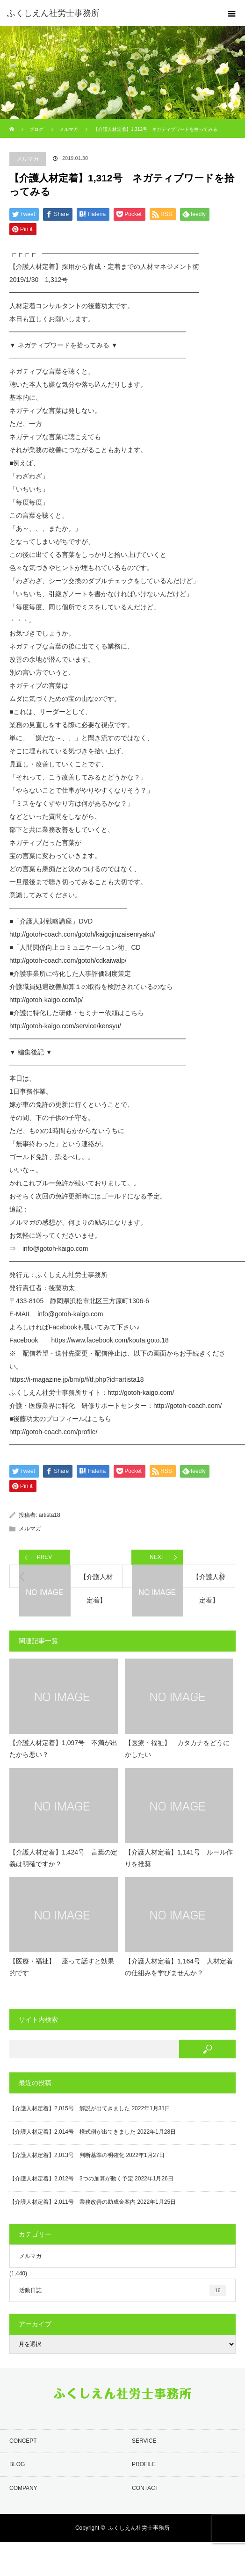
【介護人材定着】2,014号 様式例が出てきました (72, 2132)
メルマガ (27, 159)
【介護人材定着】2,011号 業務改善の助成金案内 (72, 2202)
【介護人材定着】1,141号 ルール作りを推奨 (179, 1858)
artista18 (49, 1515)
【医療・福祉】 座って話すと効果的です (61, 1967)
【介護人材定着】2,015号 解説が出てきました (69, 2108)
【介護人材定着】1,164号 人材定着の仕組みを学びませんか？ (179, 1967)
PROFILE (144, 2464)
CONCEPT (23, 2441)
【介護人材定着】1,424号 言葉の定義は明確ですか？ (63, 1858)
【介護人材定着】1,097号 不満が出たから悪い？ (63, 1748)
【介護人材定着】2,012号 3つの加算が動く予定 (71, 2178)
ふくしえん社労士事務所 (139, 2528)
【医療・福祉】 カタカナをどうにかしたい (177, 1748)
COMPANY (23, 2488)
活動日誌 (122, 2290)
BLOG (17, 2464)
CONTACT (145, 2488)
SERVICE (144, 2441)
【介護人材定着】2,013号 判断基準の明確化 (66, 2155)
